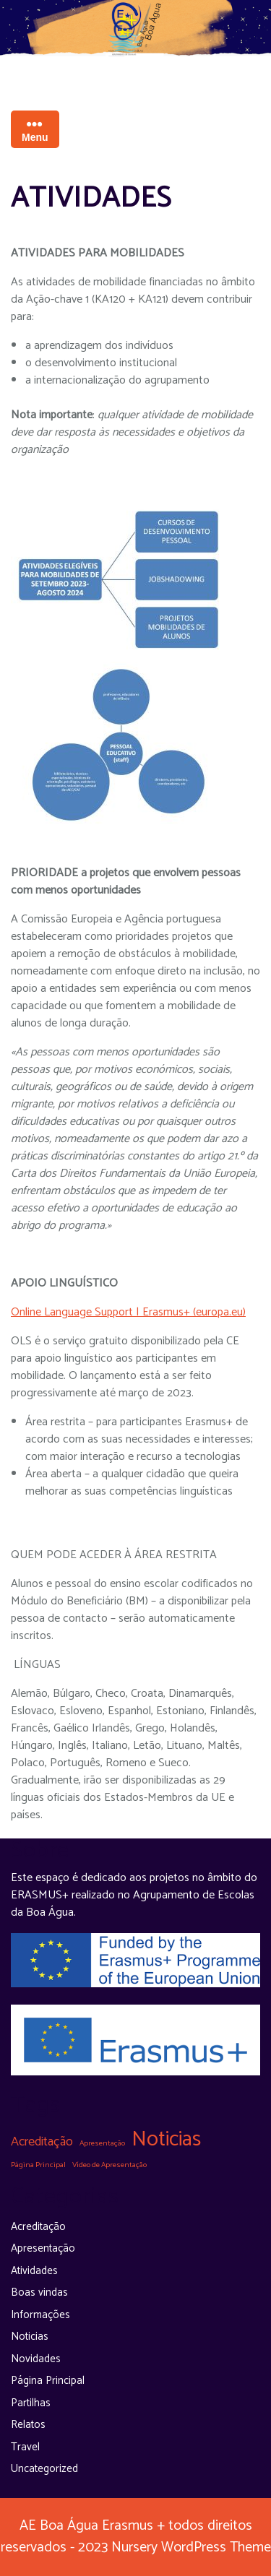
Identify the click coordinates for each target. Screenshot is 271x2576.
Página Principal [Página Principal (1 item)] (38, 2165)
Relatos (28, 2425)
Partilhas (31, 2403)
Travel (25, 2447)
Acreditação (38, 2227)
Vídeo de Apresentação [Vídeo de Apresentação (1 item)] (109, 2165)
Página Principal (48, 2381)
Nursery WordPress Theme (189, 2547)
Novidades (36, 2359)
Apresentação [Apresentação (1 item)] (102, 2143)
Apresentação (43, 2248)
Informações (40, 2315)
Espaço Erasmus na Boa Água (135, 66)
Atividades (34, 2271)
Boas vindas (39, 2292)
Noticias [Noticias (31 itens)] (166, 2140)
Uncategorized (44, 2469)
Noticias (29, 2337)
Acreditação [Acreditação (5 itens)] (42, 2142)
